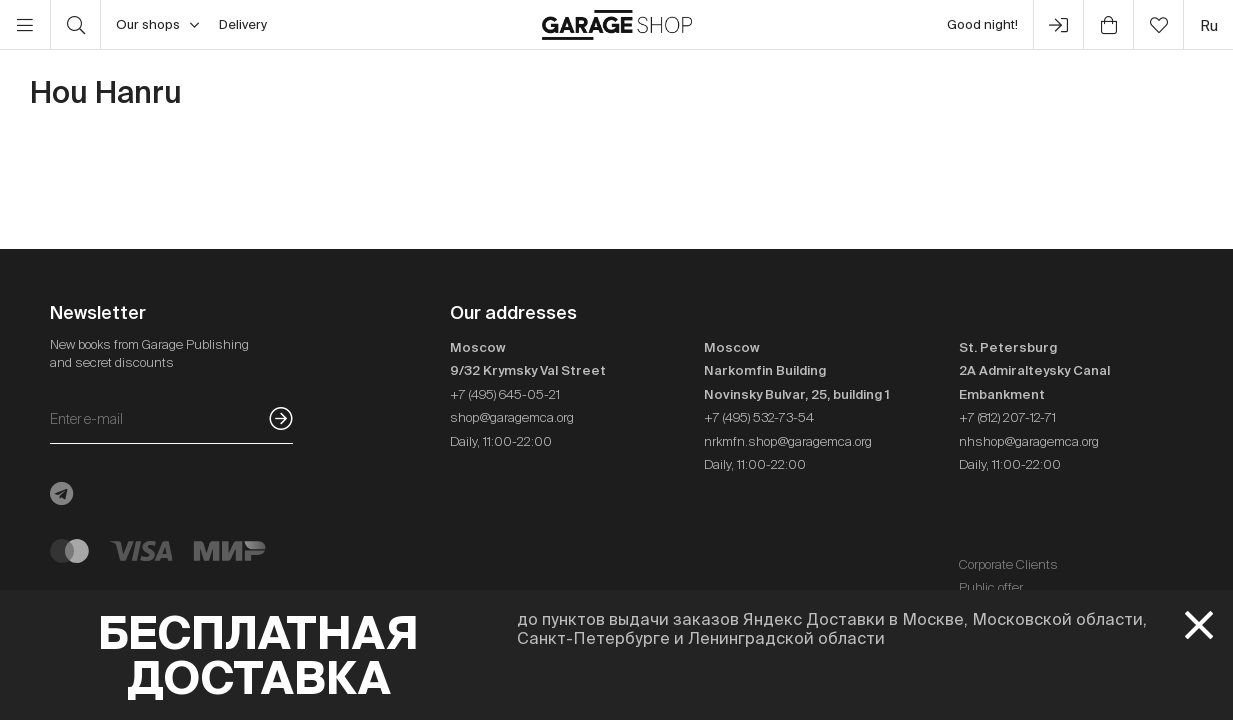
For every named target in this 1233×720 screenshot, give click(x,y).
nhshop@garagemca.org (1029, 441)
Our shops (157, 25)
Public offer (991, 587)
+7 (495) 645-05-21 (505, 394)
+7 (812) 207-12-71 (1007, 417)
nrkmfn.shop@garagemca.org (788, 441)
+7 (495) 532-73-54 (759, 417)
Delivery (243, 24)
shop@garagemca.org (512, 417)
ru (1209, 25)
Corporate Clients (1008, 564)
